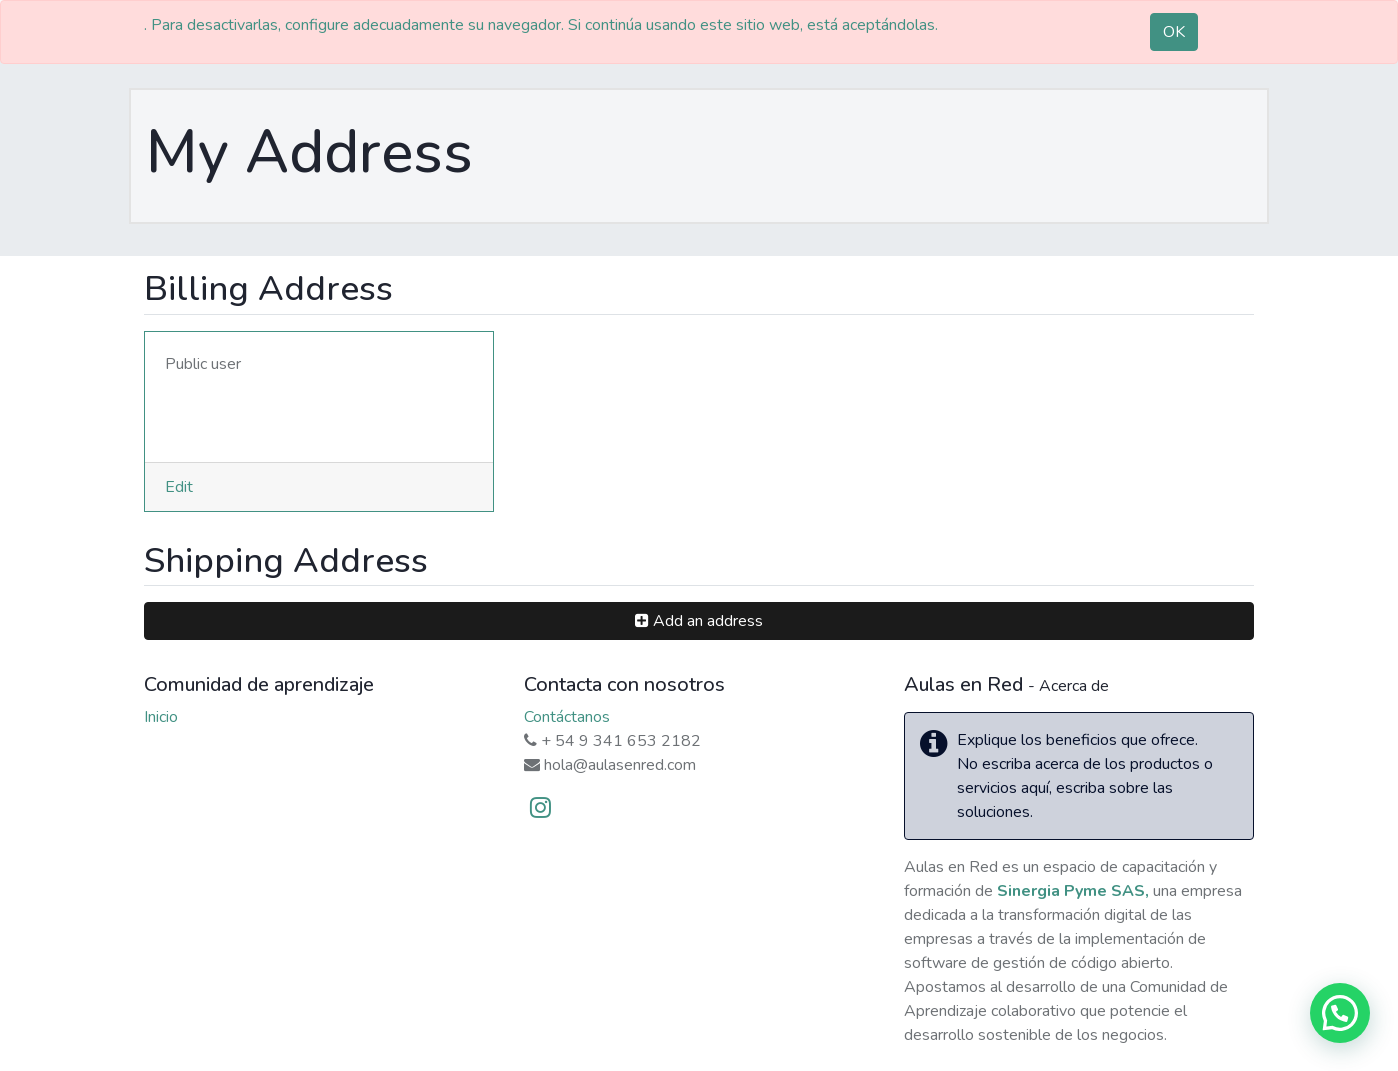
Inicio (161, 717)
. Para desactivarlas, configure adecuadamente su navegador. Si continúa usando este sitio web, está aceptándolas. (541, 25)
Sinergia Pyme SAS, (1073, 891)
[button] (699, 621)
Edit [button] (179, 487)
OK (1174, 32)
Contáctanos (567, 717)
